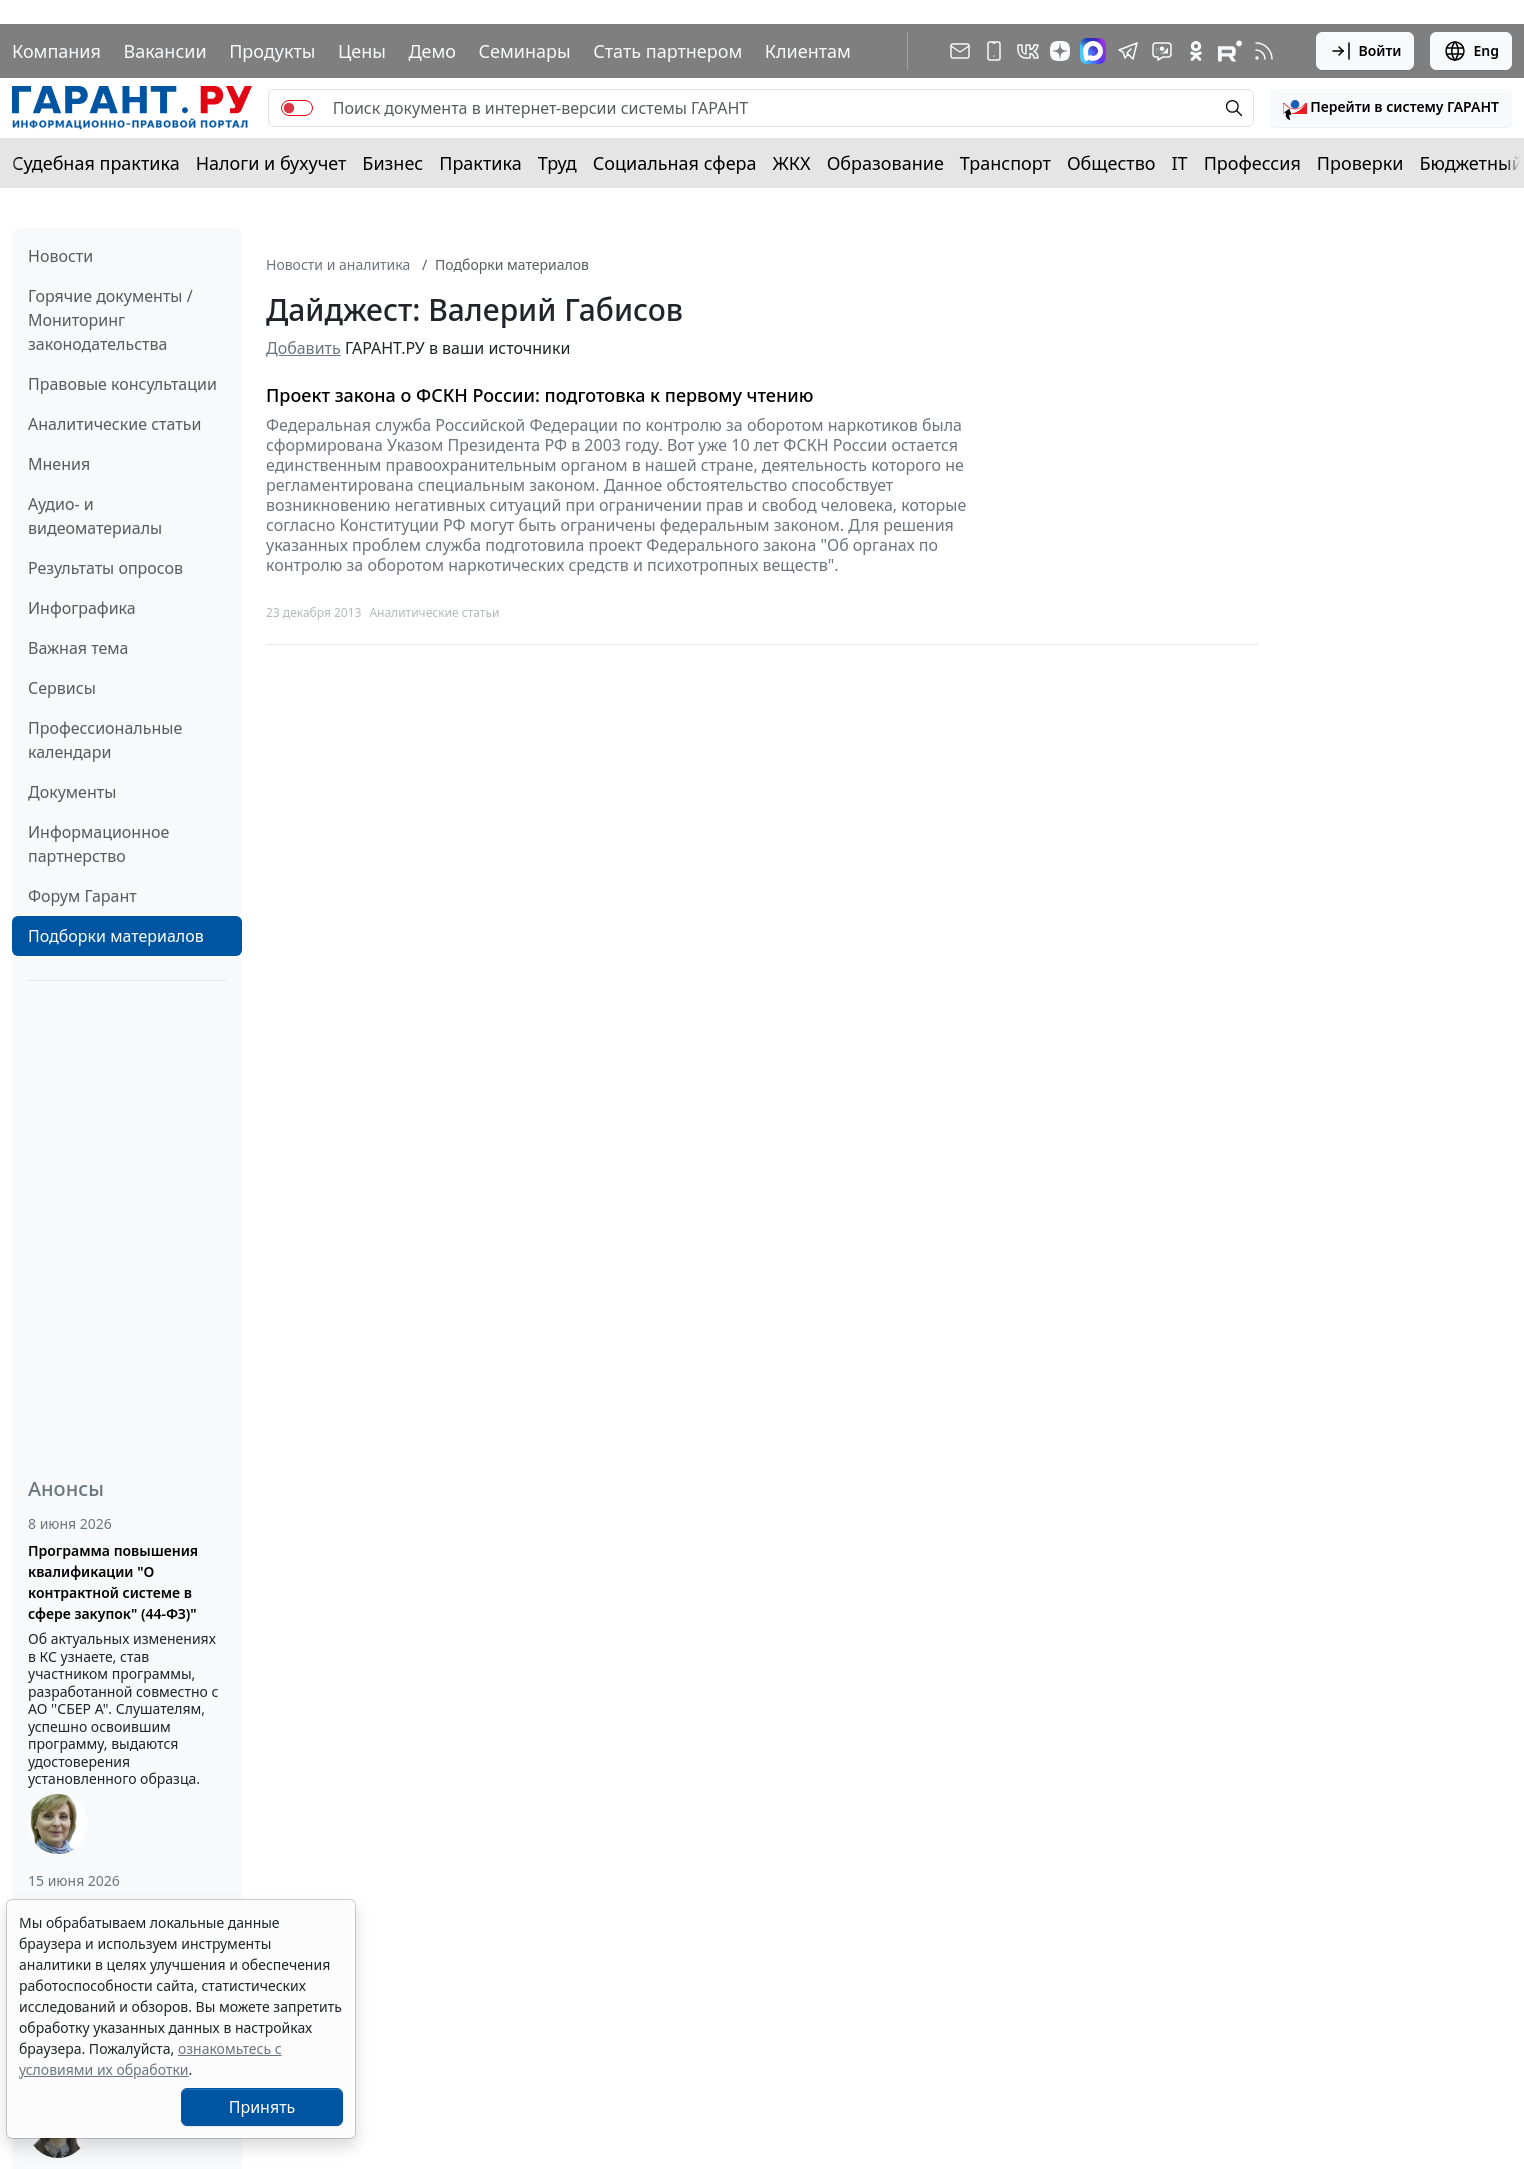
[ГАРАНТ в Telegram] (1128, 51)
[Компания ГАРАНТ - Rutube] (1230, 51)
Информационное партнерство (98, 844)
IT (1180, 163)
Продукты (272, 51)
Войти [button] (1365, 51)
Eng (1471, 51)
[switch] (297, 108)
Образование (885, 163)
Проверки (1360, 163)
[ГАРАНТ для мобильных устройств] (994, 51)
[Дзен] (1060, 51)
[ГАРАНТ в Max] (1093, 51)
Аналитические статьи (114, 424)
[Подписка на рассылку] (960, 51)
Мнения (59, 464)
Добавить (303, 348)
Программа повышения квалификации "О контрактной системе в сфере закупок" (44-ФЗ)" (113, 1582)
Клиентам (808, 51)
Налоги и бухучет (271, 163)
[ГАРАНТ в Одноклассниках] (1196, 51)
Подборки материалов (116, 936)
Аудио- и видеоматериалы (95, 516)
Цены (362, 51)
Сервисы (62, 688)
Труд (557, 163)
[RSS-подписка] (1264, 51)
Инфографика (82, 608)
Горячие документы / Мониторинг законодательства (110, 320)
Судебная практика (96, 163)
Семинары (525, 51)
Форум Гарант (82, 896)
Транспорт (1005, 163)
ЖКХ (792, 163)
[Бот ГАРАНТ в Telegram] (1162, 51)
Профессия (1252, 163)
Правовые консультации (122, 384)
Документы (72, 792)
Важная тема (78, 648)
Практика (480, 163)
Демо (432, 51)
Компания (56, 51)
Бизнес (392, 163)
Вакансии (164, 51)
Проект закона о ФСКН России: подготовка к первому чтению (539, 395)
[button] (1391, 108)
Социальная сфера (675, 163)
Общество (1111, 163)
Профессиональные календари (105, 740)
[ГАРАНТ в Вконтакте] (1028, 51)
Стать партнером (667, 51)
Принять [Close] (262, 2107)
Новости (60, 256)
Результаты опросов (105, 568)
